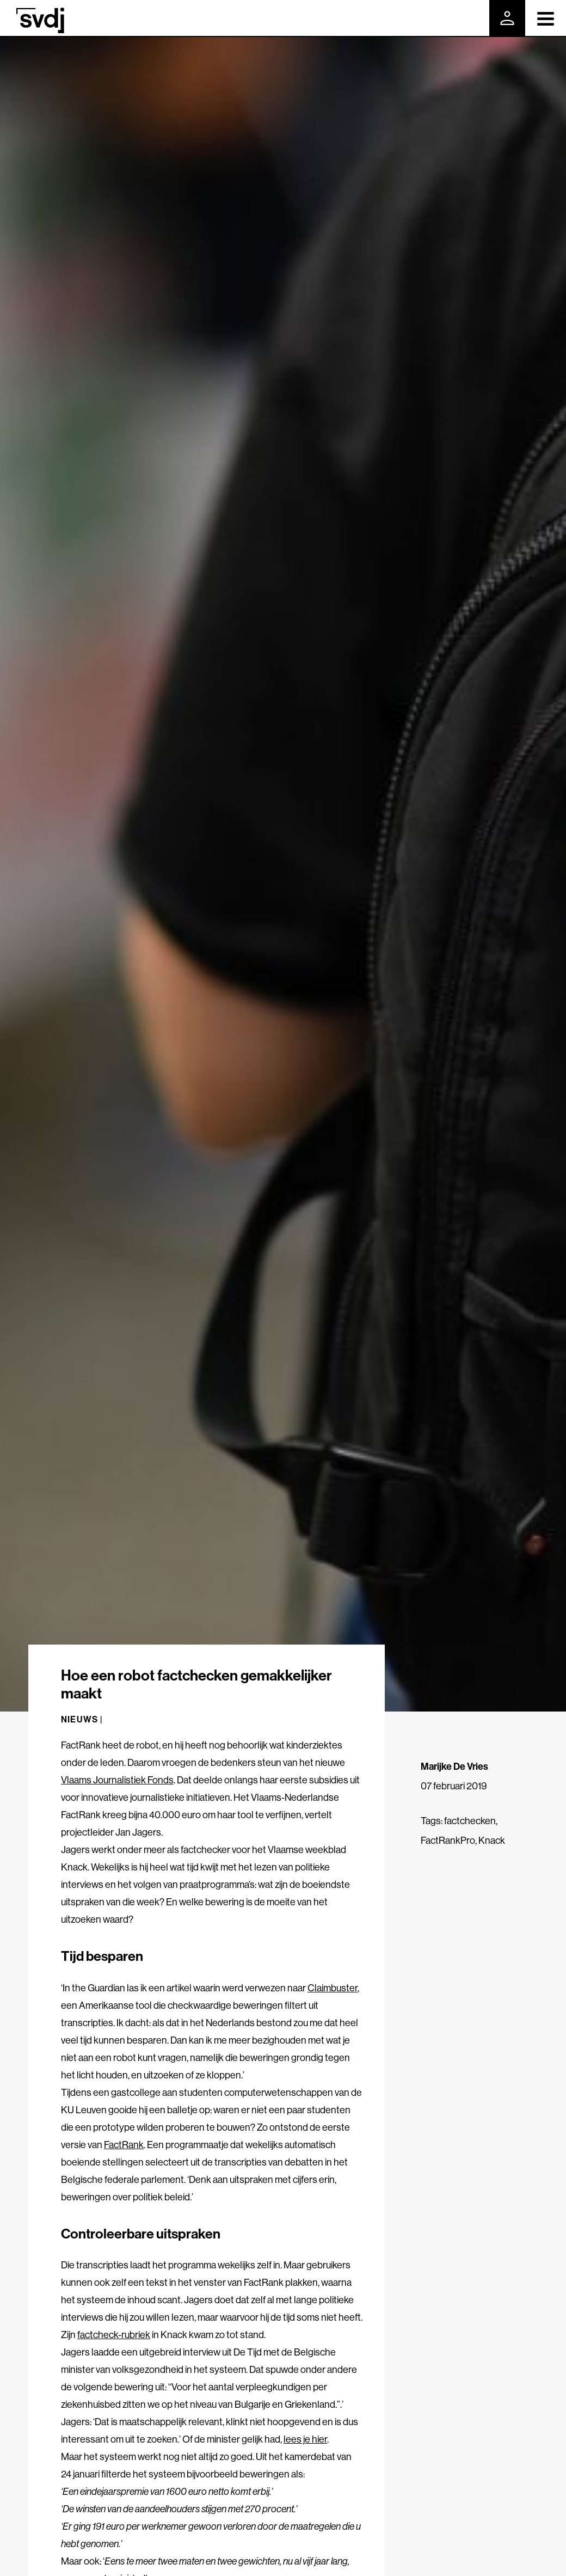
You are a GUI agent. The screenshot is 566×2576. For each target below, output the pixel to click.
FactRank (124, 2144)
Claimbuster (332, 1988)
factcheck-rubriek (113, 2334)
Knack (491, 1840)
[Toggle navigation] (545, 18)
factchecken (470, 1820)
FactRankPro (448, 1840)
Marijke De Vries (454, 1766)
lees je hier (305, 2439)
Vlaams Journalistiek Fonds (117, 1780)
